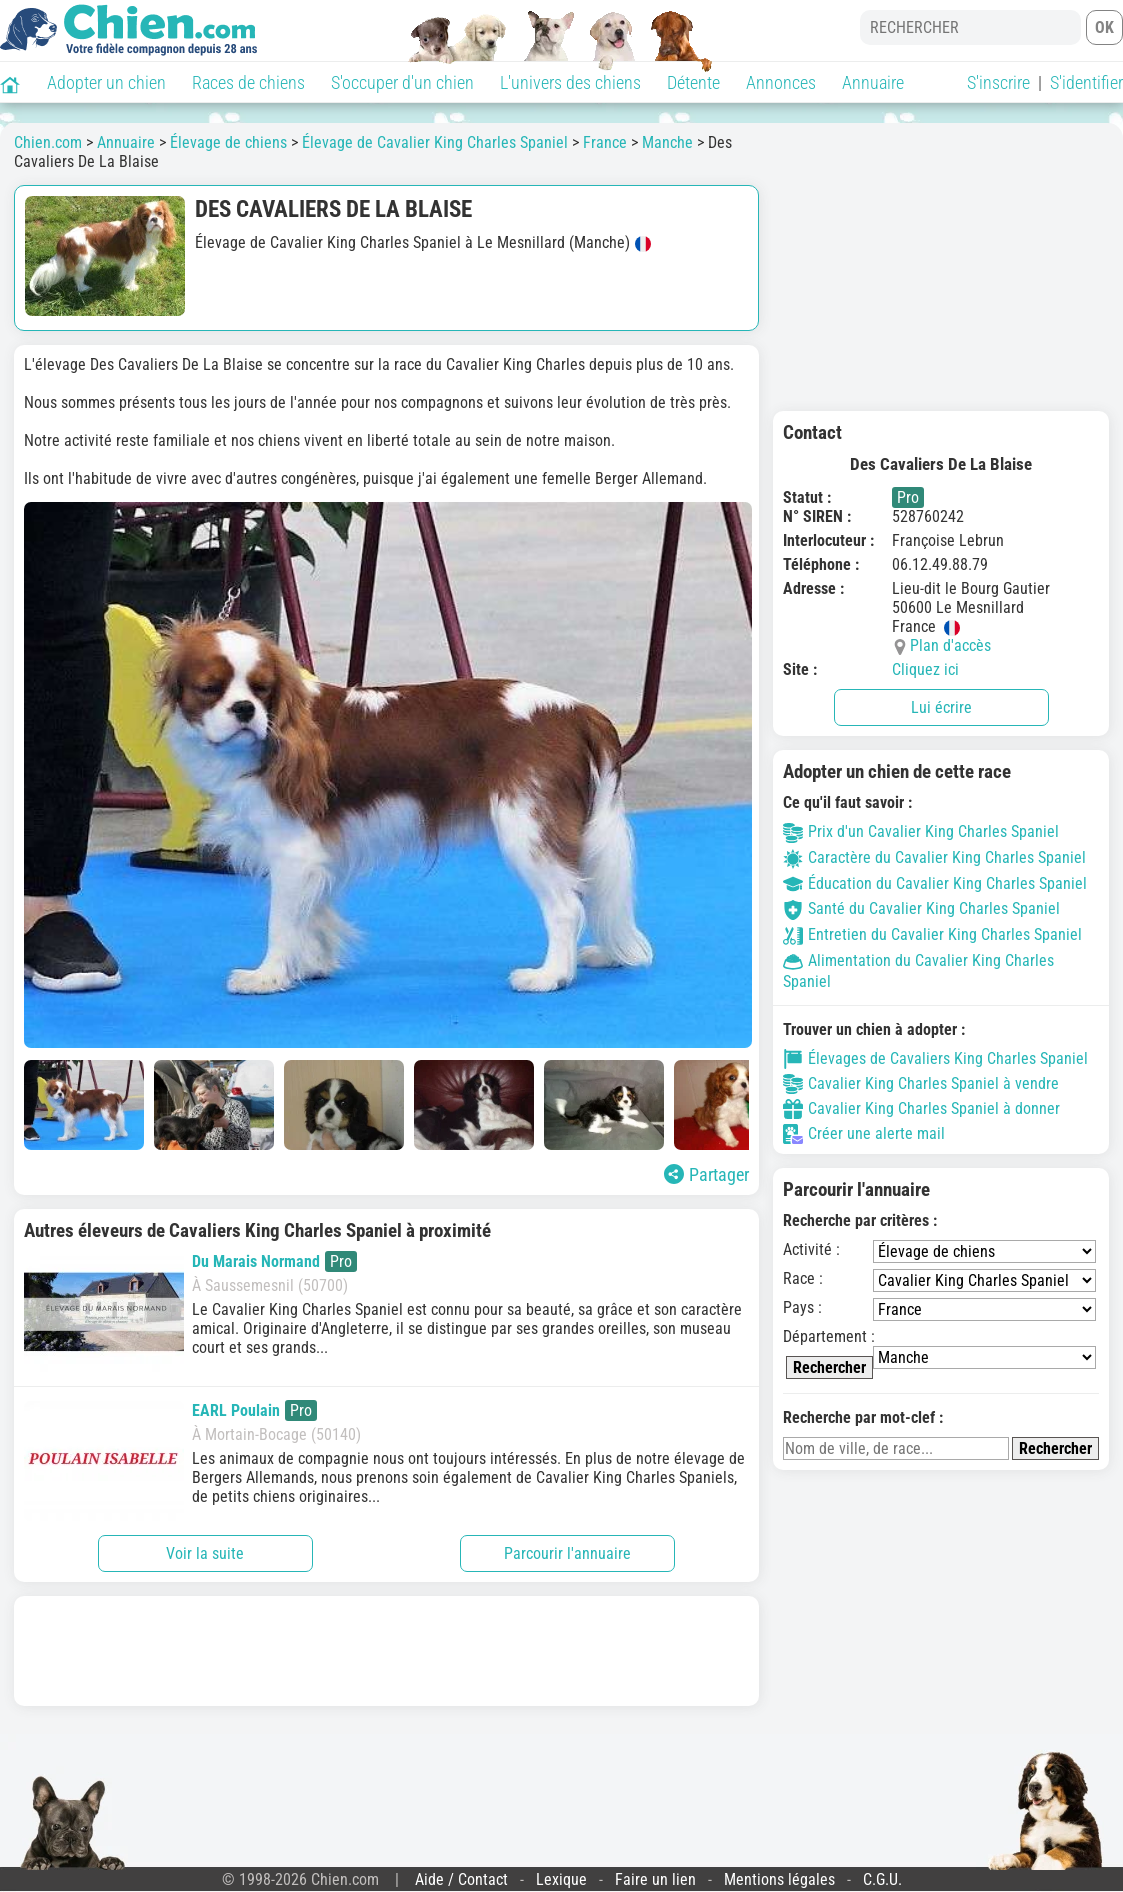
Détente (693, 82)
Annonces (781, 82)
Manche (667, 142)
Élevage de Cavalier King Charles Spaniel (435, 142)
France (605, 142)
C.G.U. (882, 1879)
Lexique (561, 1879)
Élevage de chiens (228, 142)
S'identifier (1086, 82)
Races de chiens (248, 82)
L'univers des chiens (570, 82)
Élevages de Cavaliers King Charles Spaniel (935, 1059)
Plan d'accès (950, 645)
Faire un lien (655, 1879)
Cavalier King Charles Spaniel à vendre (921, 1084)
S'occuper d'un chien (402, 82)
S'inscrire (998, 82)
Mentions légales (779, 1879)
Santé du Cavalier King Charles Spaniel (921, 908)
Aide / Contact (461, 1879)
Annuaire (873, 82)
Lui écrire (941, 707)
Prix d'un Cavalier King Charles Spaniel (921, 831)
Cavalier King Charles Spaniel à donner (921, 1109)
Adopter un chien (106, 82)
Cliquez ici (925, 669)
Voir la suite (205, 1553)
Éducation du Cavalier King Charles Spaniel (935, 883)
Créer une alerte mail (864, 1134)
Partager (706, 1174)
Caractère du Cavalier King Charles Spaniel (934, 857)
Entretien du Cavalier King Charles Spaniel (932, 934)
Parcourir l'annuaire (567, 1553)
